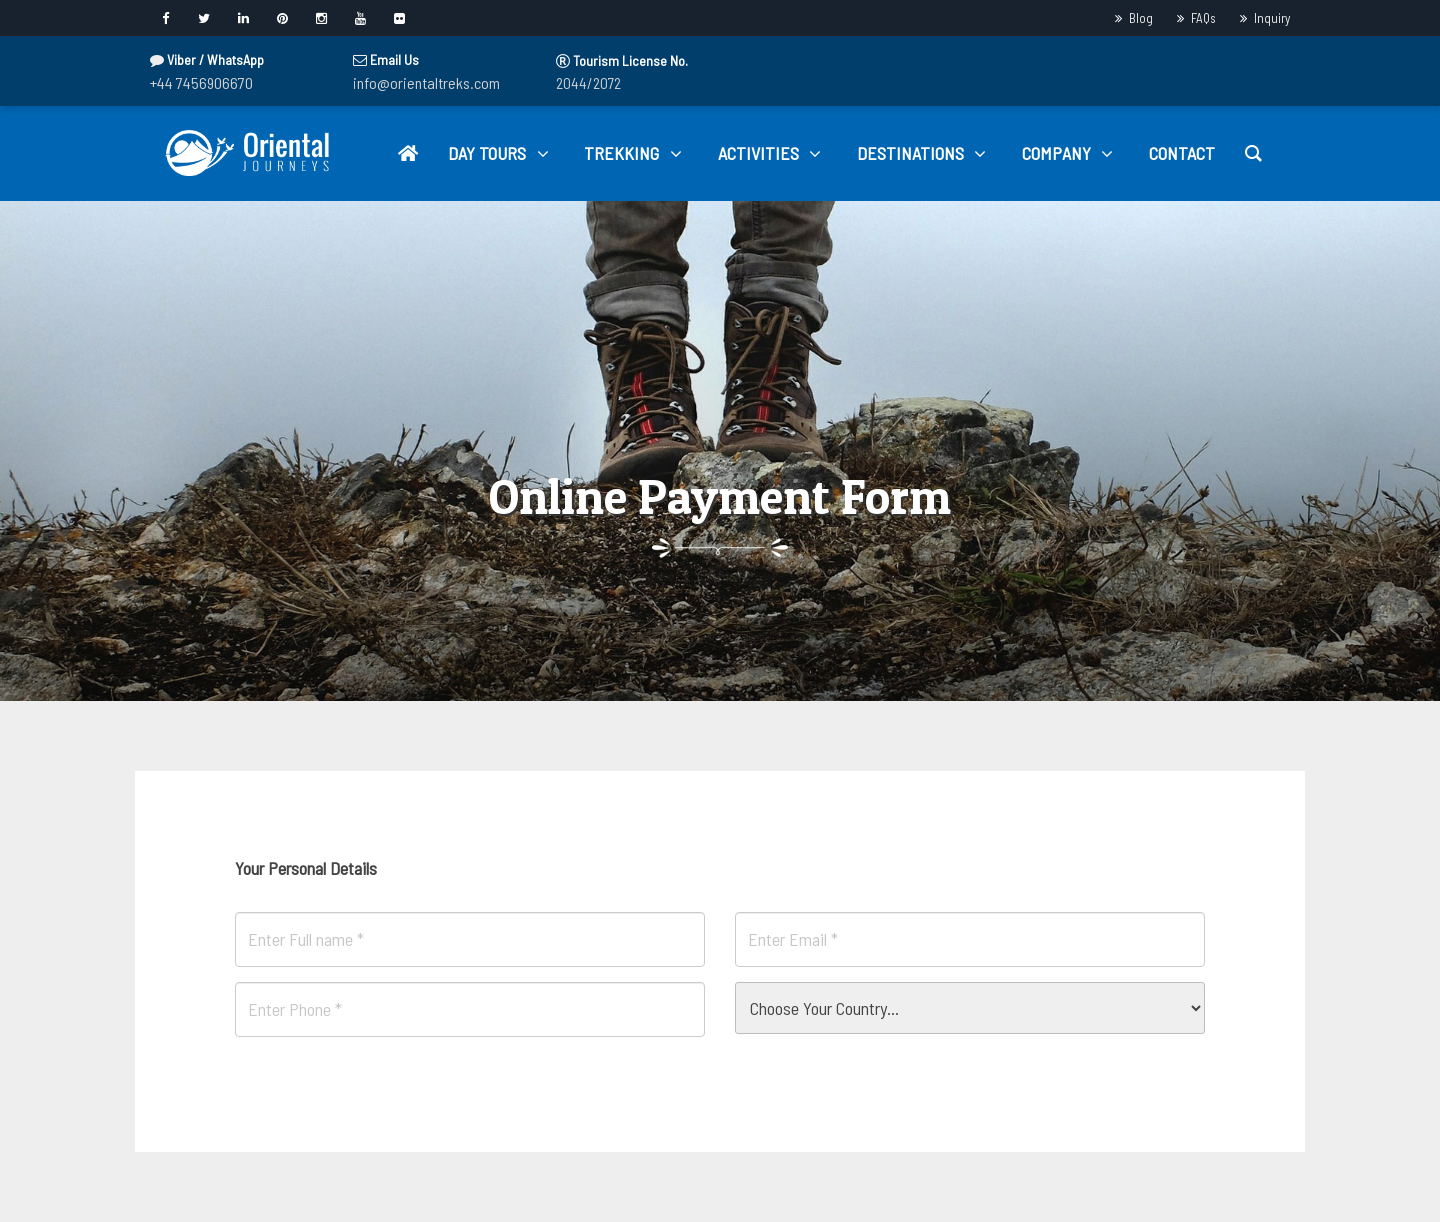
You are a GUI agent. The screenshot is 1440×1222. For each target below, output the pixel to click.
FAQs (1203, 18)
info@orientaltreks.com (426, 82)
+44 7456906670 (201, 82)
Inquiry (1272, 18)
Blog (1141, 18)
